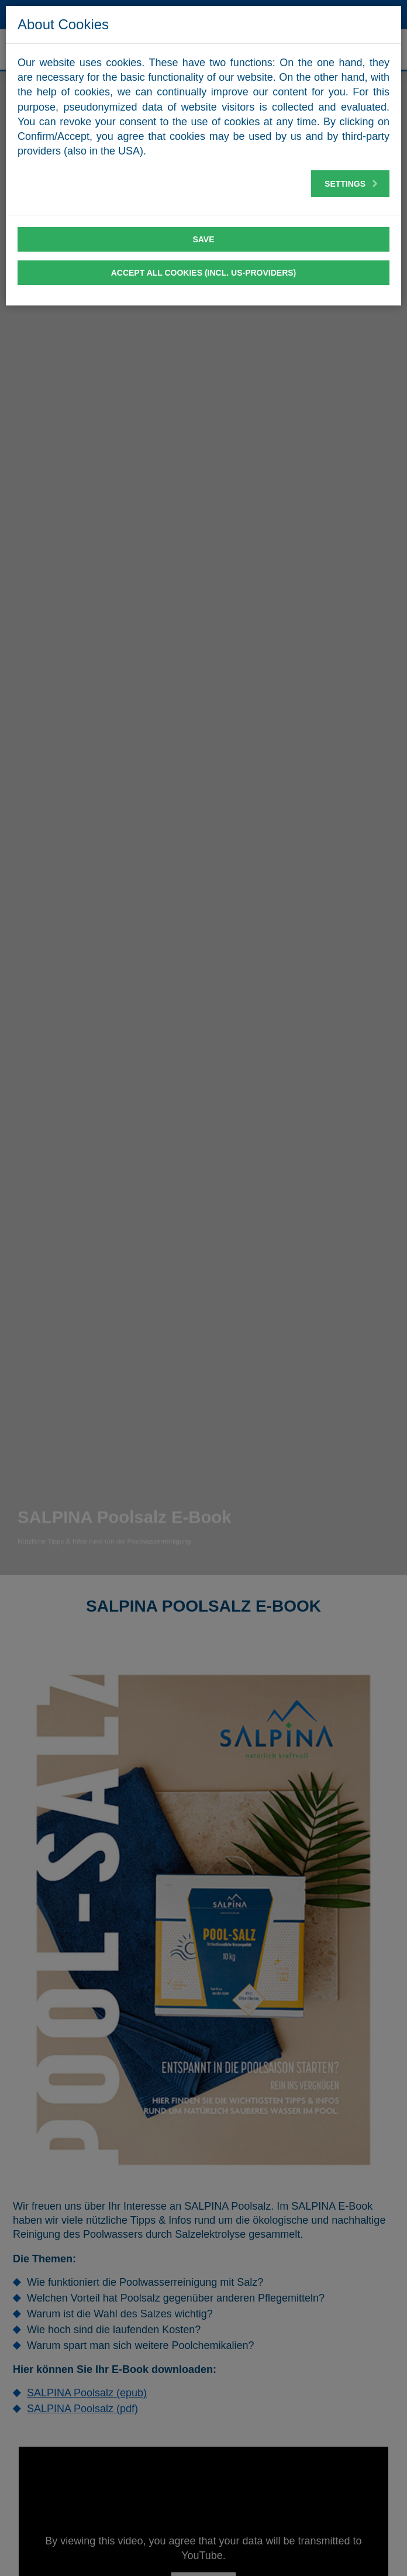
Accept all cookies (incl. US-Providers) (203, 272)
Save (203, 239)
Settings (351, 183)
